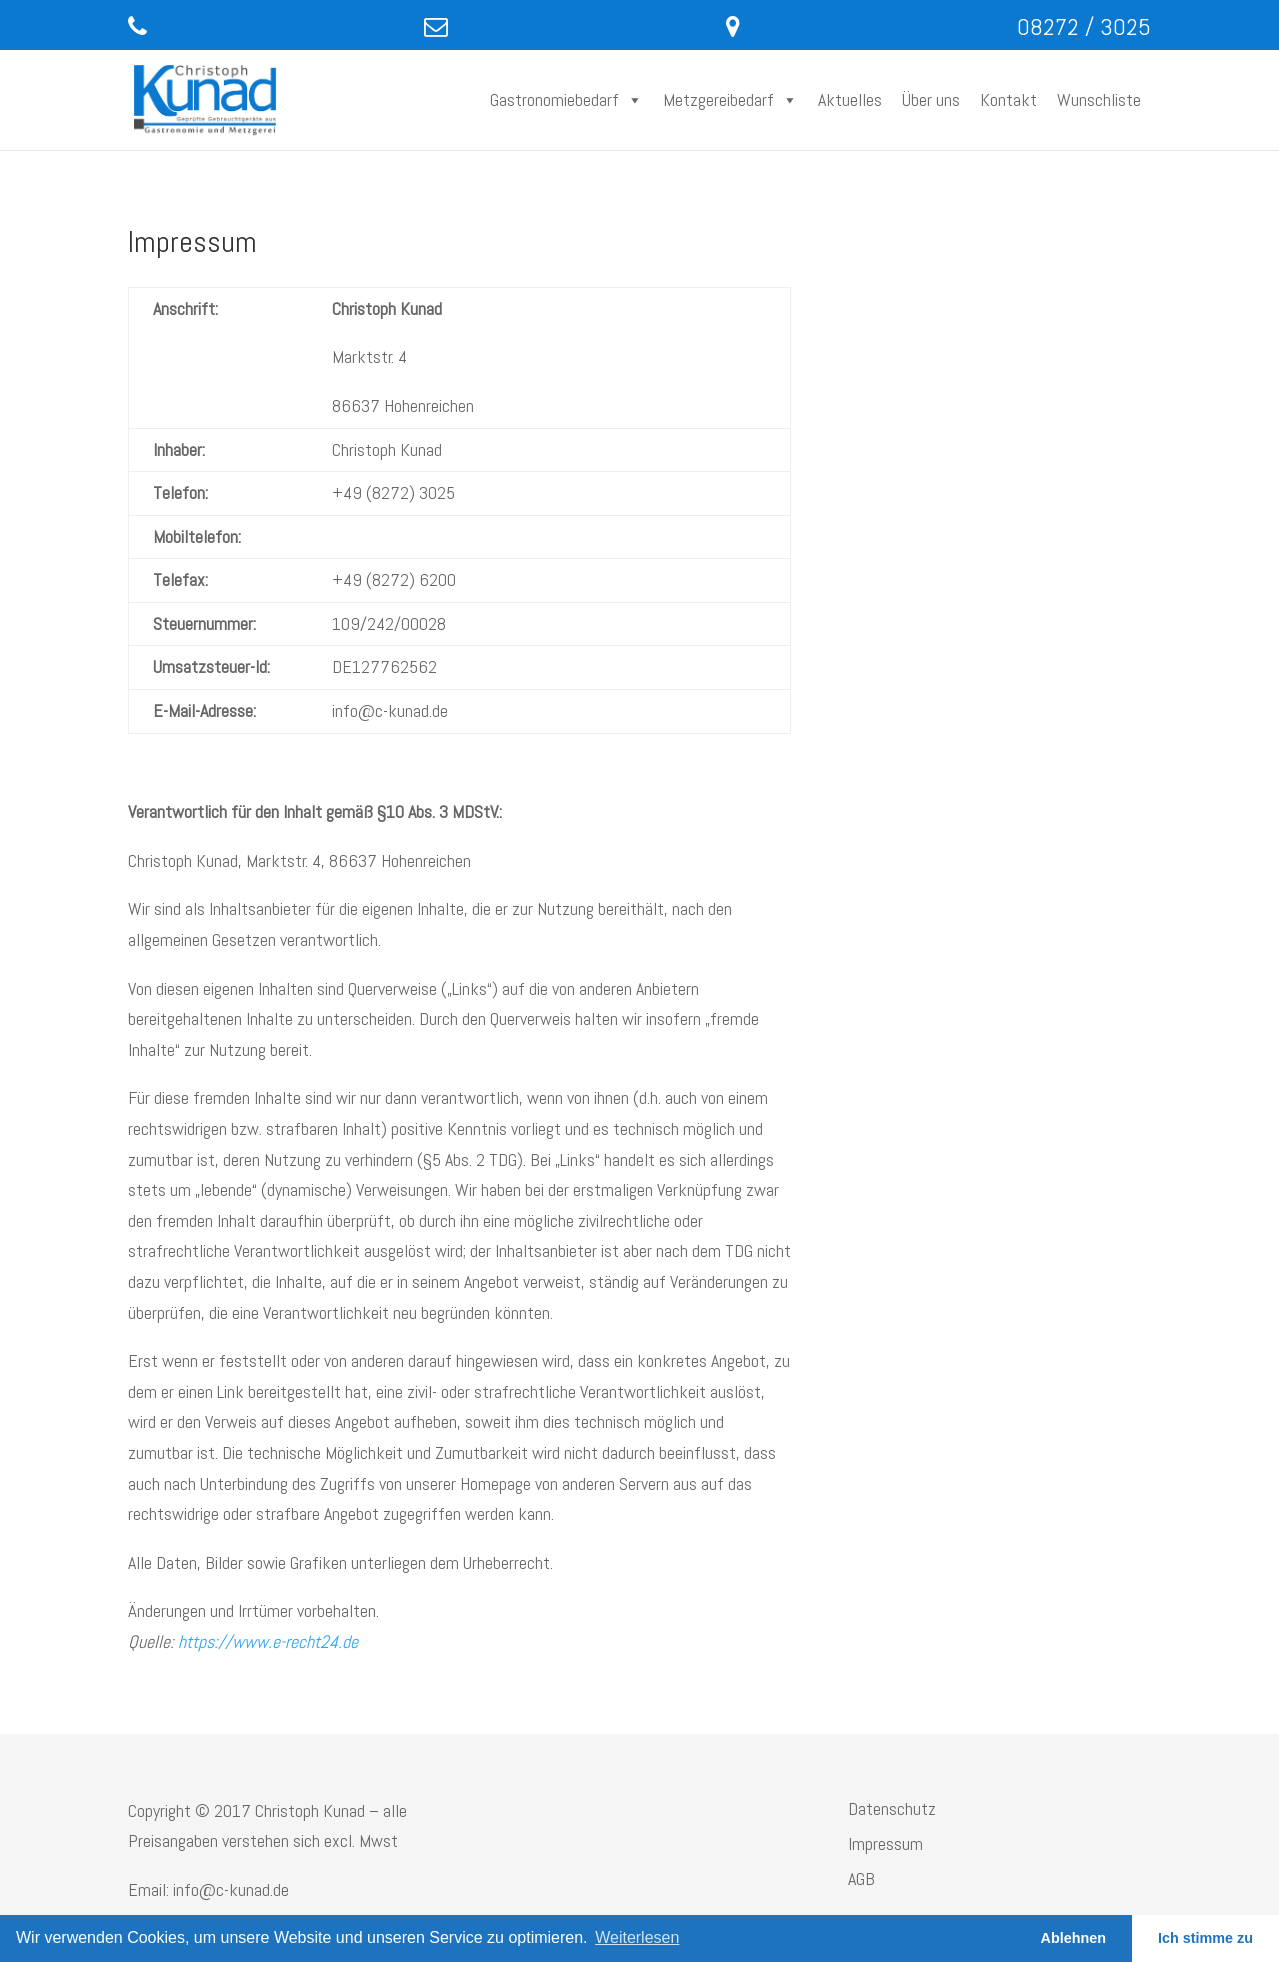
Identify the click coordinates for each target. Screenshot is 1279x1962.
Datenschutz (892, 1808)
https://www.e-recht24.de (268, 1641)
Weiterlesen (637, 1937)
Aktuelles (850, 99)
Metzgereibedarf (730, 99)
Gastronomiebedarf (566, 99)
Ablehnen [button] (1074, 1938)
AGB (861, 1878)
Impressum (885, 1843)
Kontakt (1008, 99)
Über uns (931, 99)
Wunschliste (1099, 99)
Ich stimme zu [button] (1205, 1938)
